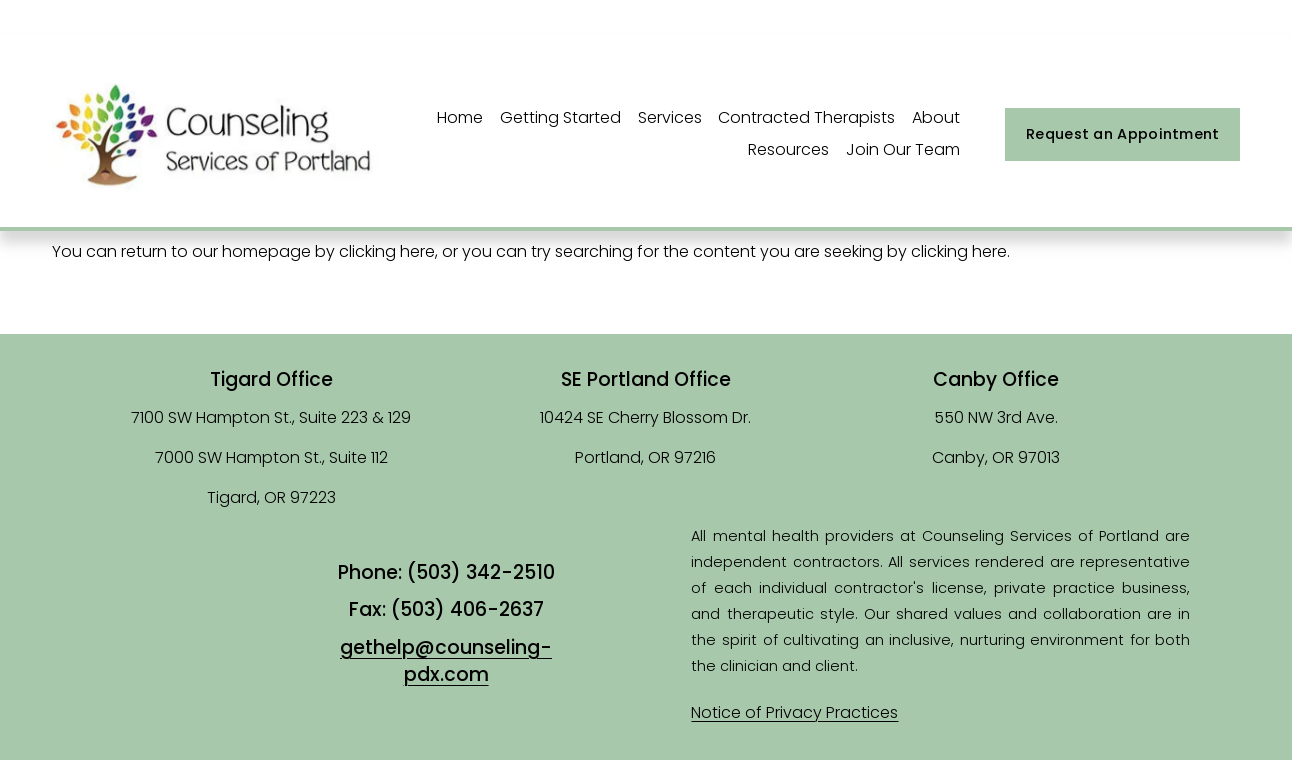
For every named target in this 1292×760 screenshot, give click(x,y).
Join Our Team (903, 149)
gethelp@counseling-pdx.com (446, 661)
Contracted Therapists (806, 117)
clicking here (387, 251)
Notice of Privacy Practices (794, 712)
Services (670, 117)
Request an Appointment (1122, 134)
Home (460, 117)
